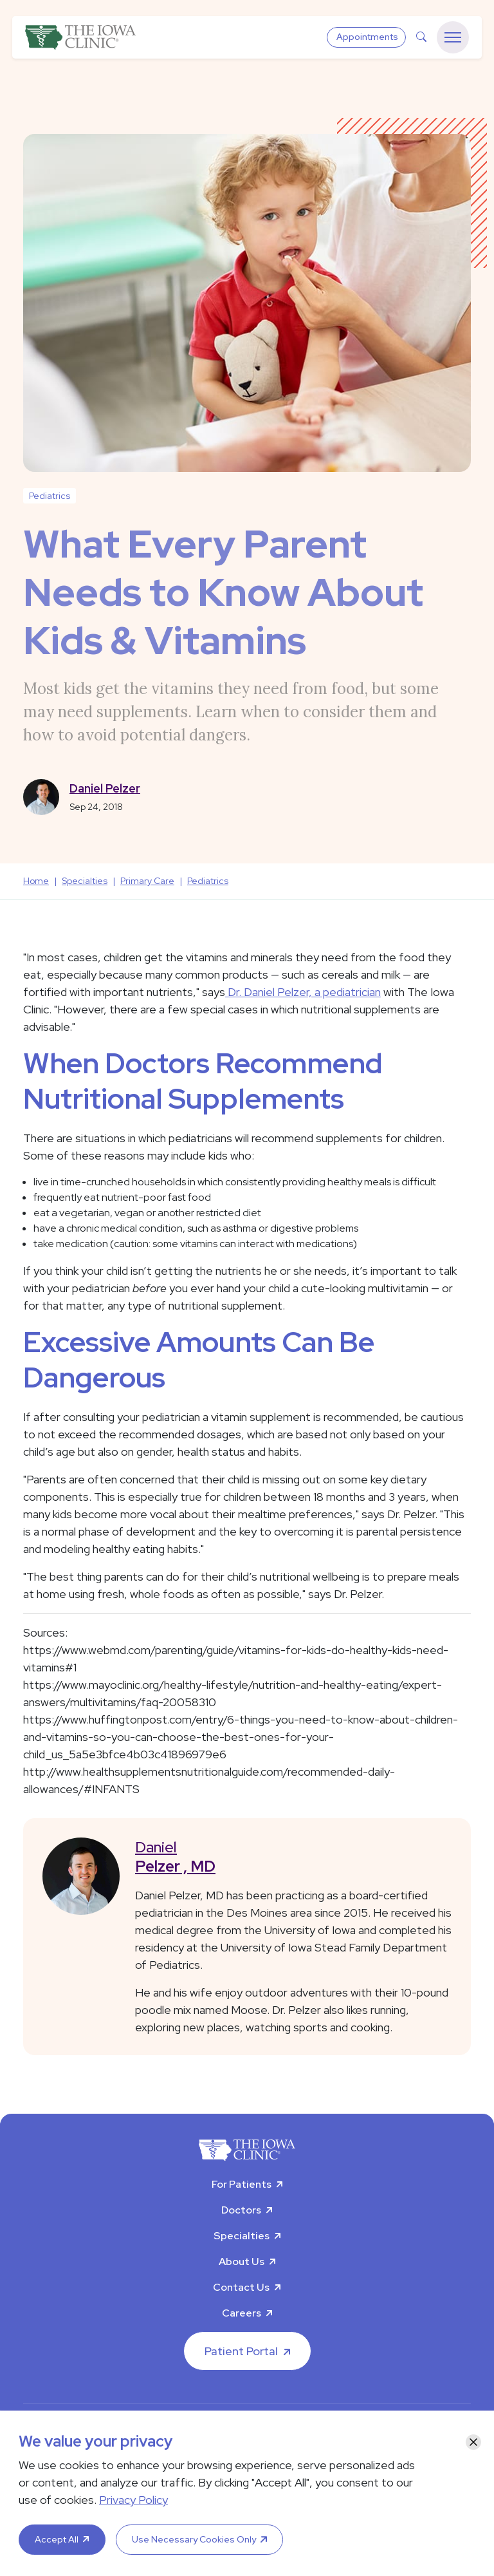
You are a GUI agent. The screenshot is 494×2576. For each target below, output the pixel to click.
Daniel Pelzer (104, 788)
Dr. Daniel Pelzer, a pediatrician (303, 991)
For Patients (241, 2184)
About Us (241, 2261)
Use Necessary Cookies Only (194, 2539)
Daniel (293, 1856)
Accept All (56, 2539)
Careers (241, 2313)
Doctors (241, 2210)
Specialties (242, 2235)
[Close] (473, 2442)
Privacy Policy (133, 2499)
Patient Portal (241, 2351)
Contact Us (241, 2287)
